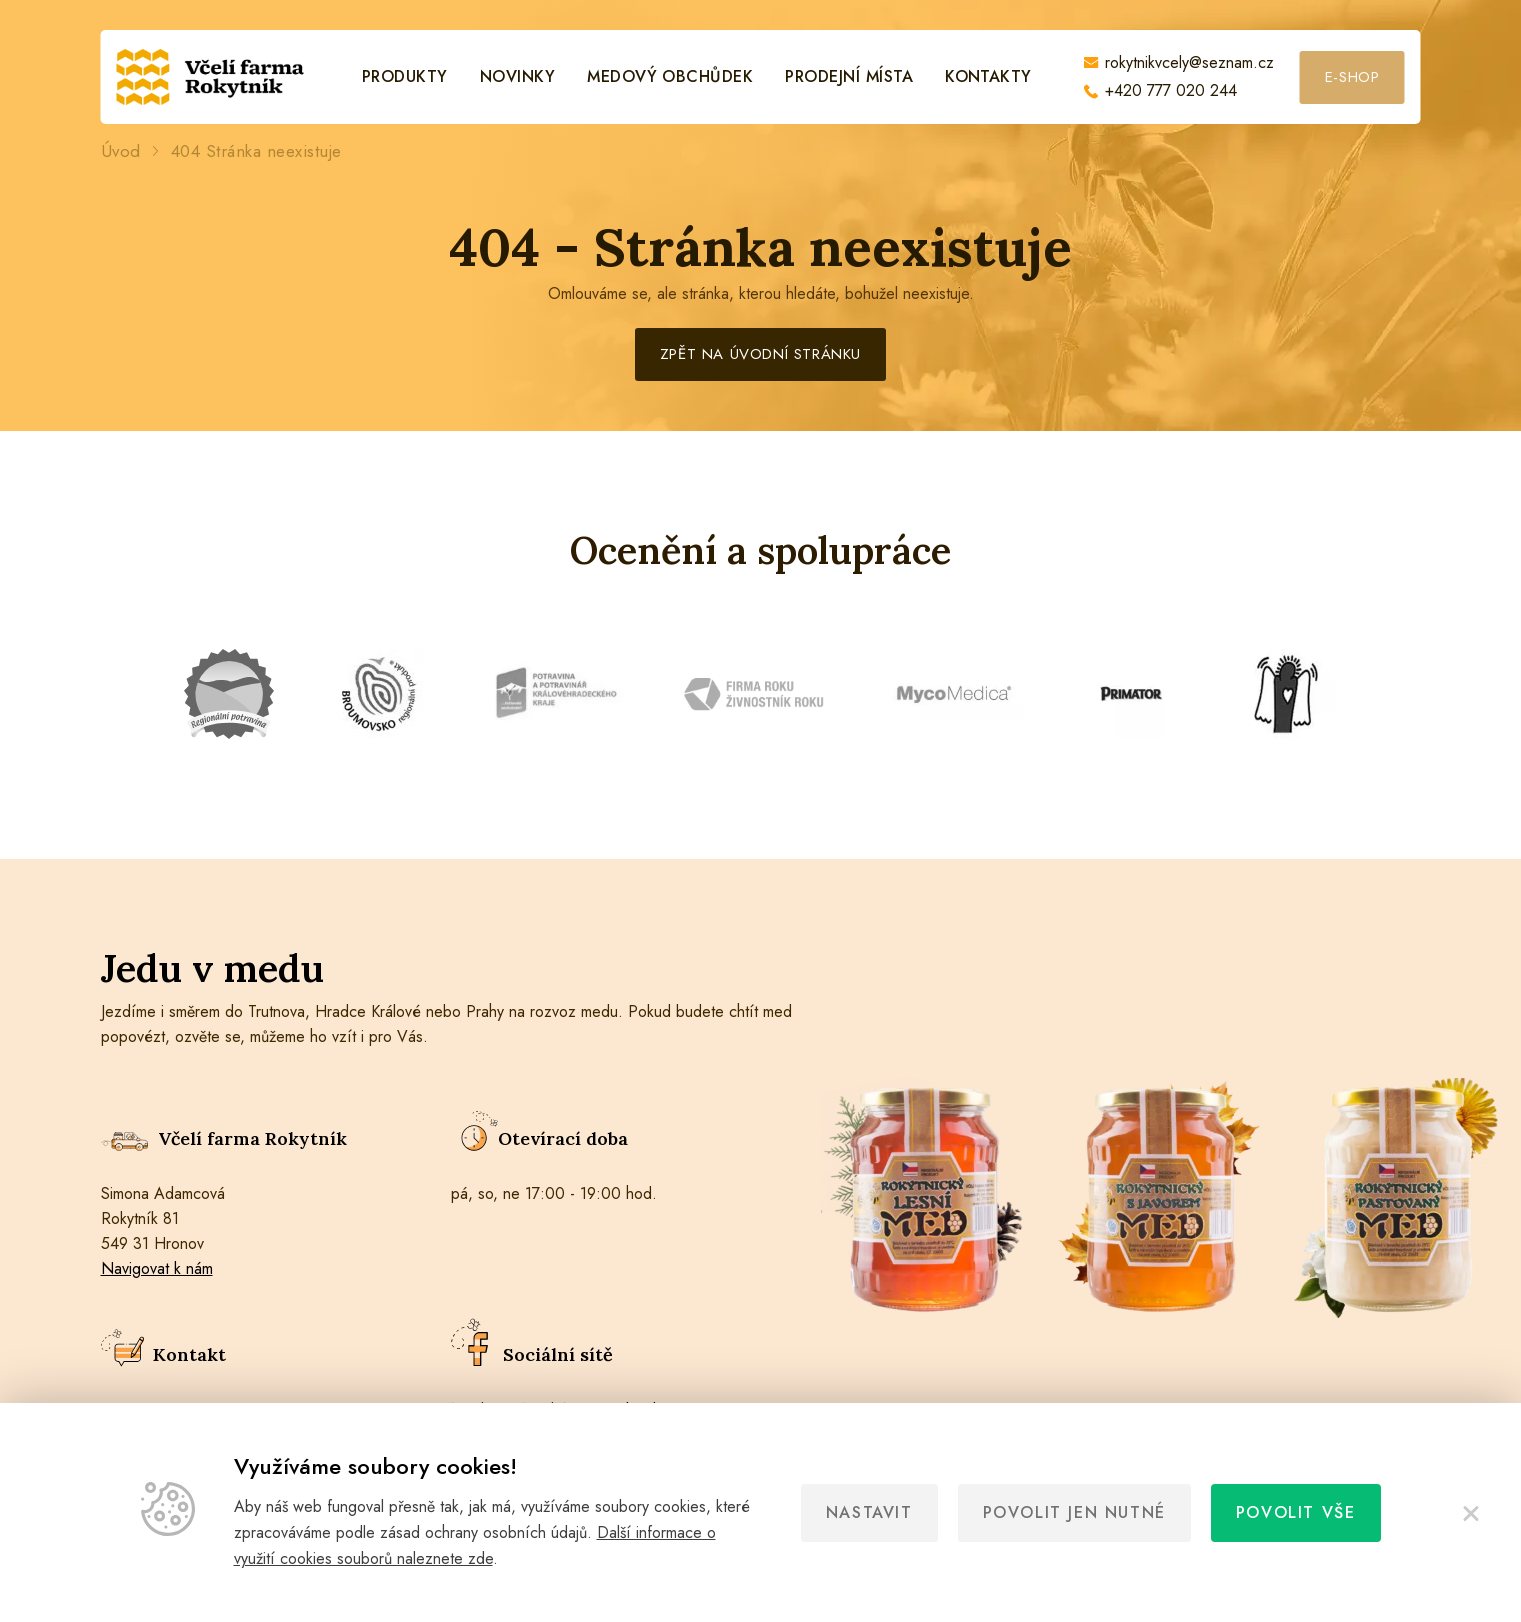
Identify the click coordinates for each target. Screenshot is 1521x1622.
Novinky (517, 77)
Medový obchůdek (670, 77)
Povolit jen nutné (1074, 1512)
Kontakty (988, 77)
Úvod (121, 151)
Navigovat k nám (157, 1268)
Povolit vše (1296, 1512)
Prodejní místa (849, 77)
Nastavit (869, 1512)
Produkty (405, 77)
